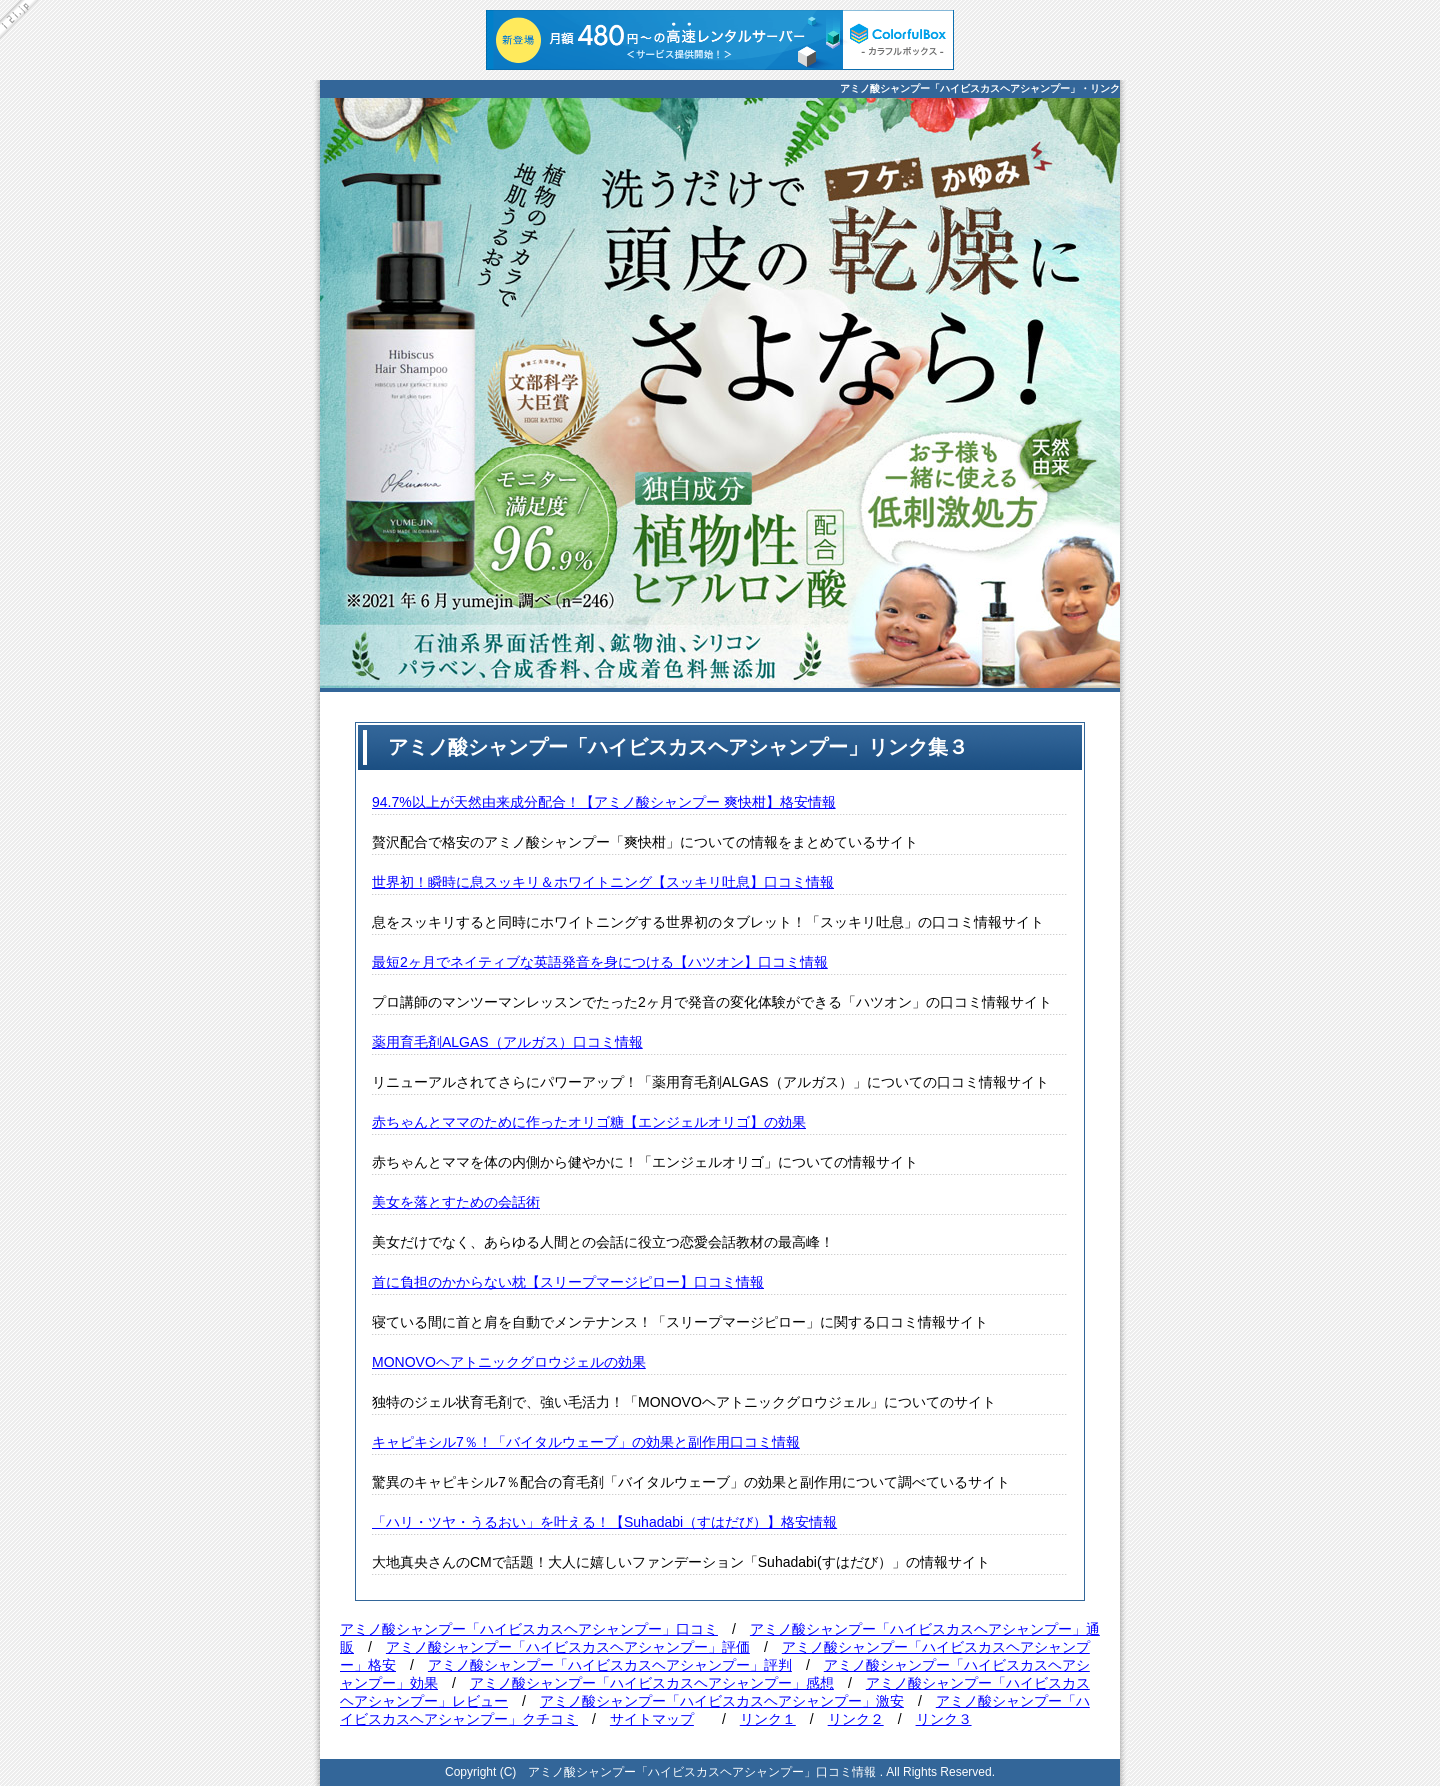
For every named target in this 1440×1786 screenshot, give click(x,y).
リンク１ (768, 1719)
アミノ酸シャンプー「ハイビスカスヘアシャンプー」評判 (610, 1665)
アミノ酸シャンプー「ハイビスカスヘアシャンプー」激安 (722, 1701)
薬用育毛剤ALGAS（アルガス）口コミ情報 (507, 1042)
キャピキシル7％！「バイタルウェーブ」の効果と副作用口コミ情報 (586, 1442)
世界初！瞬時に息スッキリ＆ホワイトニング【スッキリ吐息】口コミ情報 (603, 882)
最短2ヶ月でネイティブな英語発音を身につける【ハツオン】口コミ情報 (600, 962)
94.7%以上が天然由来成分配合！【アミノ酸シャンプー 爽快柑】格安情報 (604, 802)
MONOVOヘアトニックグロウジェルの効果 (509, 1362)
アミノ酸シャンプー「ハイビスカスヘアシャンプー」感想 (652, 1683)
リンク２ (856, 1719)
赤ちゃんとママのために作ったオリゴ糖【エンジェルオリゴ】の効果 (589, 1122)
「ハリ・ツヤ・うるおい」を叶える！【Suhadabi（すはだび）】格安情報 (604, 1522)
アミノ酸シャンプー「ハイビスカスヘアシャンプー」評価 (568, 1647)
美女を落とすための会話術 (456, 1202)
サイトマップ (652, 1719)
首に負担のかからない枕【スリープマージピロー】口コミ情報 (568, 1282)
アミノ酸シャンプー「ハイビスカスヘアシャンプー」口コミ (529, 1629)
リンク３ (944, 1719)
